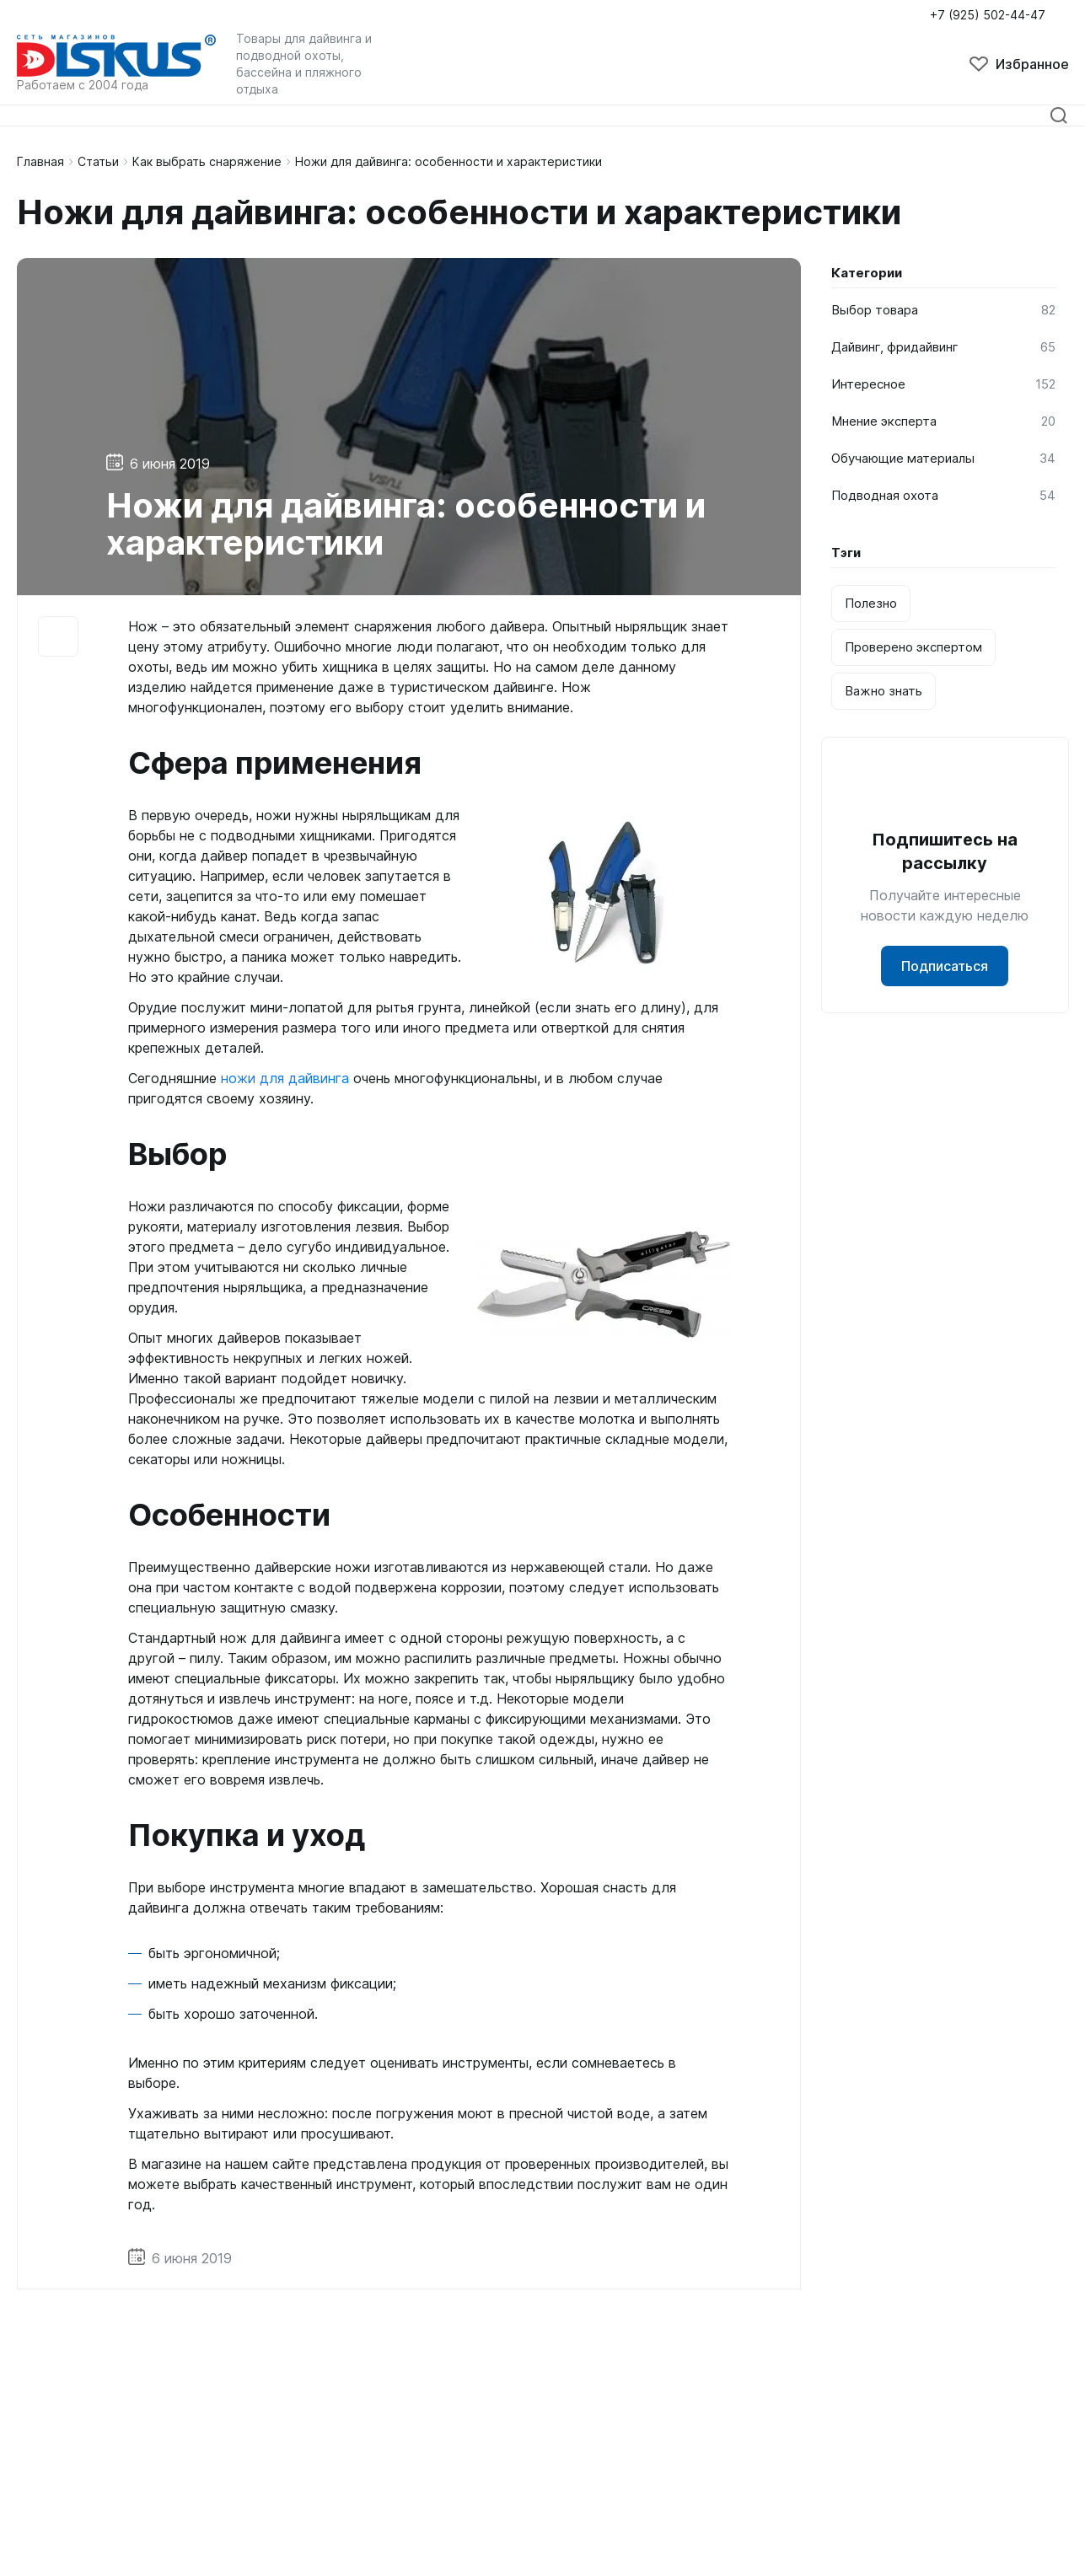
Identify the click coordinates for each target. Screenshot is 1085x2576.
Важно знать (883, 691)
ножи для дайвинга (285, 1078)
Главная (40, 161)
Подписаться (944, 966)
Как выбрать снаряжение (207, 161)
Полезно (871, 603)
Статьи (98, 161)
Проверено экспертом (913, 647)
